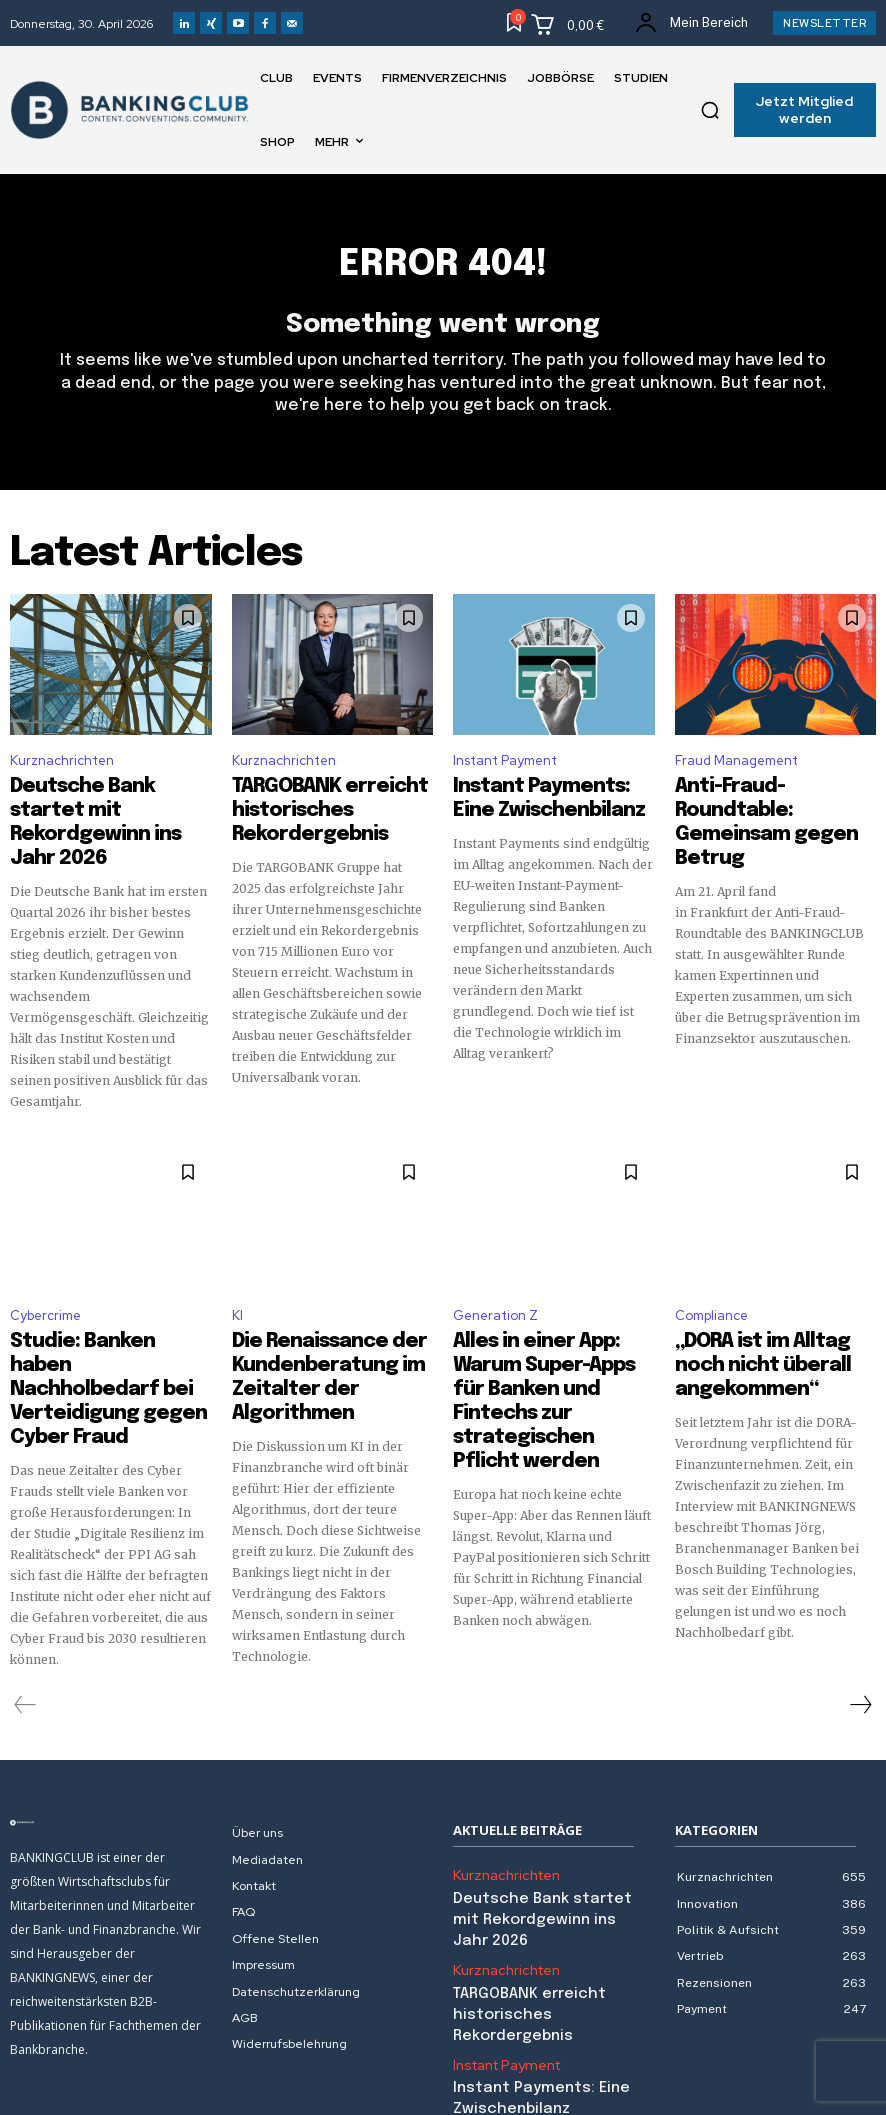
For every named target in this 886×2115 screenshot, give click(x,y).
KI (237, 1284)
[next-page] (860, 1630)
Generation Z (495, 1284)
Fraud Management (736, 772)
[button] (710, 110)
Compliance (711, 1284)
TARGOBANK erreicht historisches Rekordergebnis (304, 814)
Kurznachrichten (62, 772)
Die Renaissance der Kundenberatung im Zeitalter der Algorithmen (323, 1327)
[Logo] (111, 1748)
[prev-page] (25, 1630)
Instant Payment (505, 772)
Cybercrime (45, 1284)
